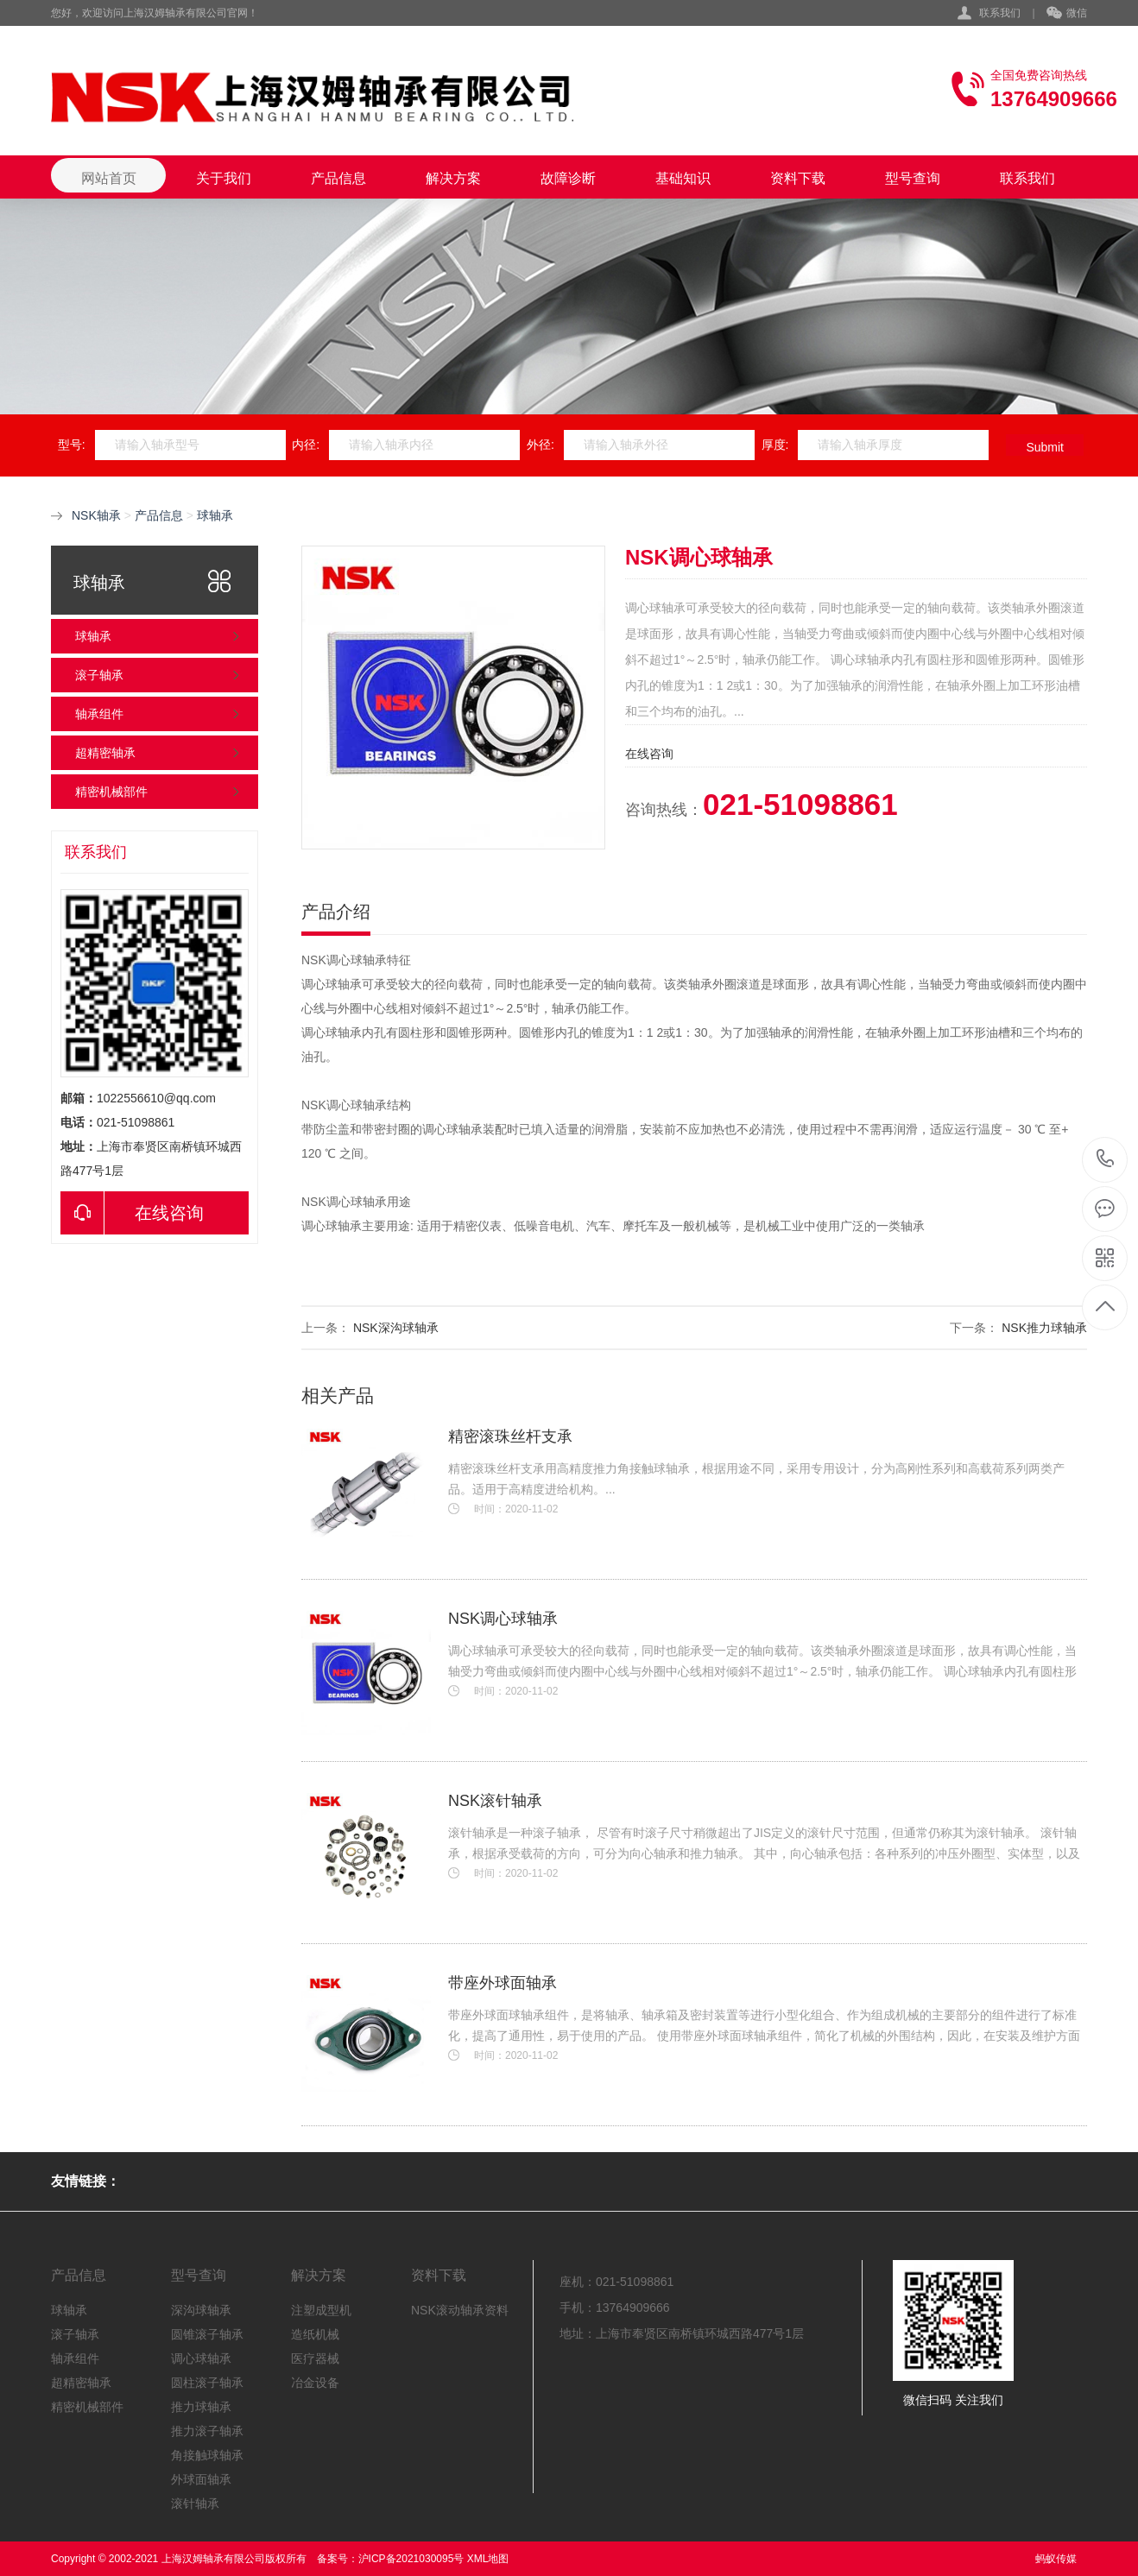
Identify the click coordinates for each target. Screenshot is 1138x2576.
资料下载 (797, 178)
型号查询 (912, 178)
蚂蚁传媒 (1056, 2559)
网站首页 (108, 178)
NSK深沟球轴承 (396, 1328)
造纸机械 (315, 2334)
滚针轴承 (195, 2503)
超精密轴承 (105, 753)
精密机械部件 (111, 792)
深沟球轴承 (201, 2310)
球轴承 (215, 515)
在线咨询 (132, 1212)
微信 (1066, 14)
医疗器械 (315, 2358)
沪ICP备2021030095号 (411, 2559)
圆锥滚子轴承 (207, 2334)
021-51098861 (1106, 1160)
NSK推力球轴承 (1044, 1328)
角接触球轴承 (207, 2455)
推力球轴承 (201, 2407)
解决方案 (453, 178)
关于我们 (223, 178)
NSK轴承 (96, 515)
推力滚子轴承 (207, 2431)
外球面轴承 (201, 2479)
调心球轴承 (201, 2358)
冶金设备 (315, 2383)
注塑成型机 (321, 2310)
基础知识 (683, 178)
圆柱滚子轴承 (207, 2383)
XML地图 (488, 2559)
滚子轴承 (99, 675)
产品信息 (338, 178)
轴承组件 (99, 714)
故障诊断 (568, 178)
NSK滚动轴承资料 (460, 2310)
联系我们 (1000, 13)
